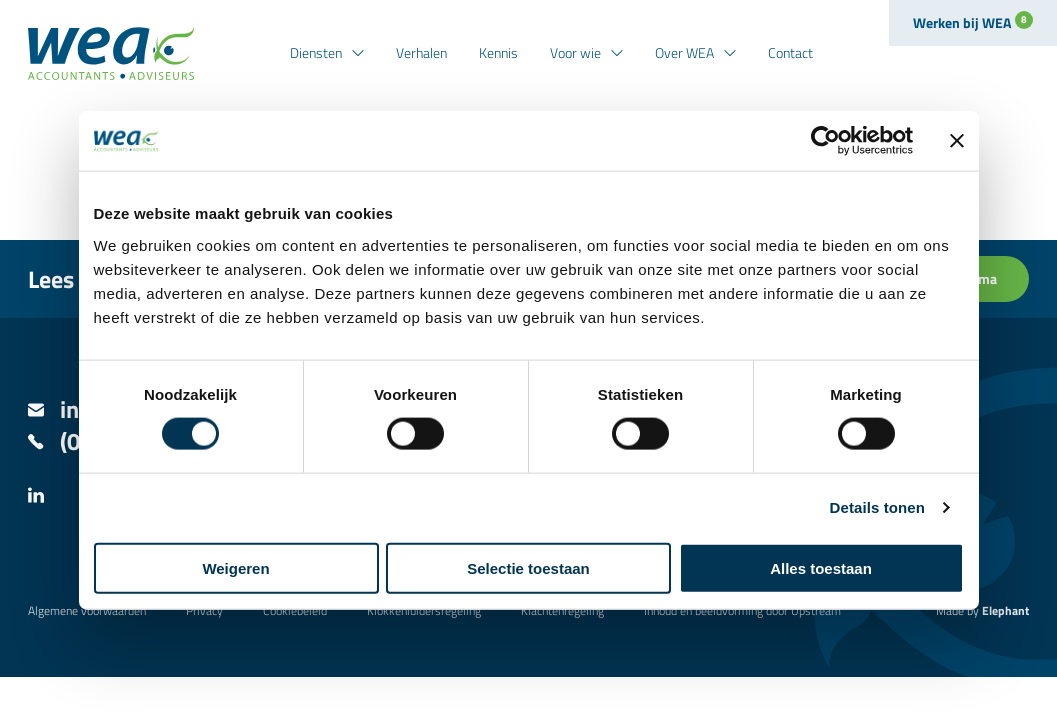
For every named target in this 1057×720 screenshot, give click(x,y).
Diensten (316, 52)
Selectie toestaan (528, 567)
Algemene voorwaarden (87, 610)
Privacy (204, 610)
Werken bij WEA (973, 22)
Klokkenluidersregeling (424, 610)
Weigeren (235, 567)
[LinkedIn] (36, 497)
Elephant (1005, 610)
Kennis (498, 52)
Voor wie (575, 52)
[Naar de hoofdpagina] (111, 53)
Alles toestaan (821, 567)
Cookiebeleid (295, 610)
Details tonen (877, 507)
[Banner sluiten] (957, 141)
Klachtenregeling (562, 610)
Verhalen (421, 52)
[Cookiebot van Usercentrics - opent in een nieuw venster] (825, 141)
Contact (790, 52)
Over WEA (684, 52)
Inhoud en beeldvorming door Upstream (742, 610)
